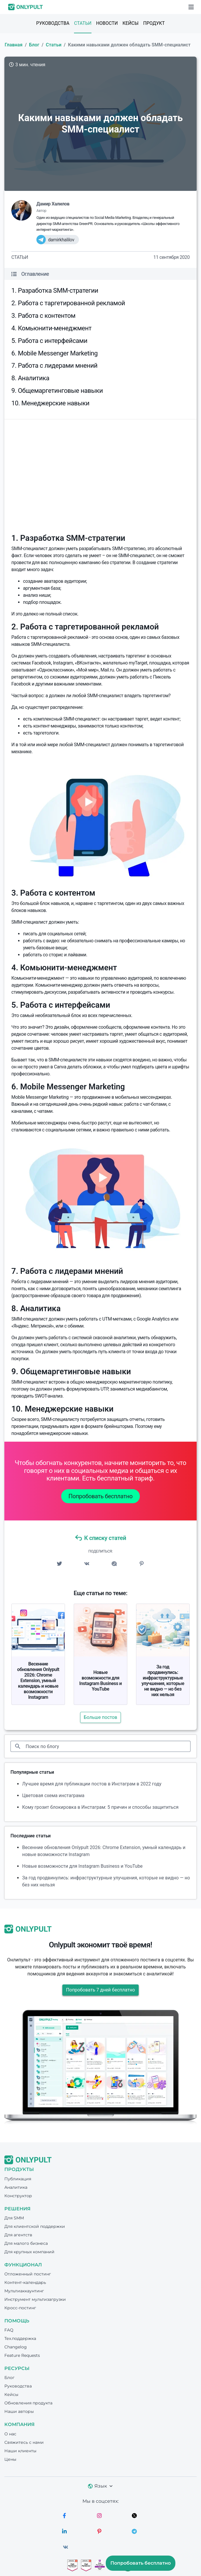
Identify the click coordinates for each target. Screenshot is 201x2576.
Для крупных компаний (29, 2251)
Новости (107, 23)
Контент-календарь (25, 2282)
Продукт (154, 23)
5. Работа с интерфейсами (49, 340)
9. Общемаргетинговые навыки (57, 390)
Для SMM (14, 2218)
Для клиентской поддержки (34, 2226)
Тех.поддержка (20, 2338)
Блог (34, 45)
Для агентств (18, 2234)
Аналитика (15, 2187)
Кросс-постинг (20, 2307)
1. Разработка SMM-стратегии (54, 290)
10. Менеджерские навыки (50, 403)
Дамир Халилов (52, 204)
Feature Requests (22, 2355)
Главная (13, 45)
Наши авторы (19, 2411)
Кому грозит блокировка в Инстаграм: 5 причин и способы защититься (100, 1807)
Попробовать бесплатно (100, 1496)
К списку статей (100, 1537)
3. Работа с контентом (43, 315)
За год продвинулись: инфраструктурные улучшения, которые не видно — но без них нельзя (163, 1680)
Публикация (17, 2178)
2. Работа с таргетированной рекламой (68, 303)
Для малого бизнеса (26, 2243)
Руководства (52, 23)
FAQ (8, 2330)
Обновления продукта (28, 2403)
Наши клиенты (20, 2450)
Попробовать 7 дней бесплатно (100, 1990)
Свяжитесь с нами (24, 2442)
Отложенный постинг (27, 2274)
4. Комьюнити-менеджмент (51, 328)
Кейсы (130, 23)
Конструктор (18, 2195)
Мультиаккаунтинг (24, 2291)
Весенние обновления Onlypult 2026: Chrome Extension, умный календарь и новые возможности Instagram (38, 1680)
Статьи (82, 23)
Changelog (15, 2347)
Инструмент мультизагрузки (35, 2299)
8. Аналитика (30, 378)
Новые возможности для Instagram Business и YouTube (100, 1681)
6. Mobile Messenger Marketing (54, 353)
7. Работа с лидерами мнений (54, 365)
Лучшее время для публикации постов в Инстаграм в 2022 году (91, 1784)
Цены (10, 2459)
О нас (10, 2434)
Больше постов (100, 1717)
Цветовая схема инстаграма (53, 1795)
